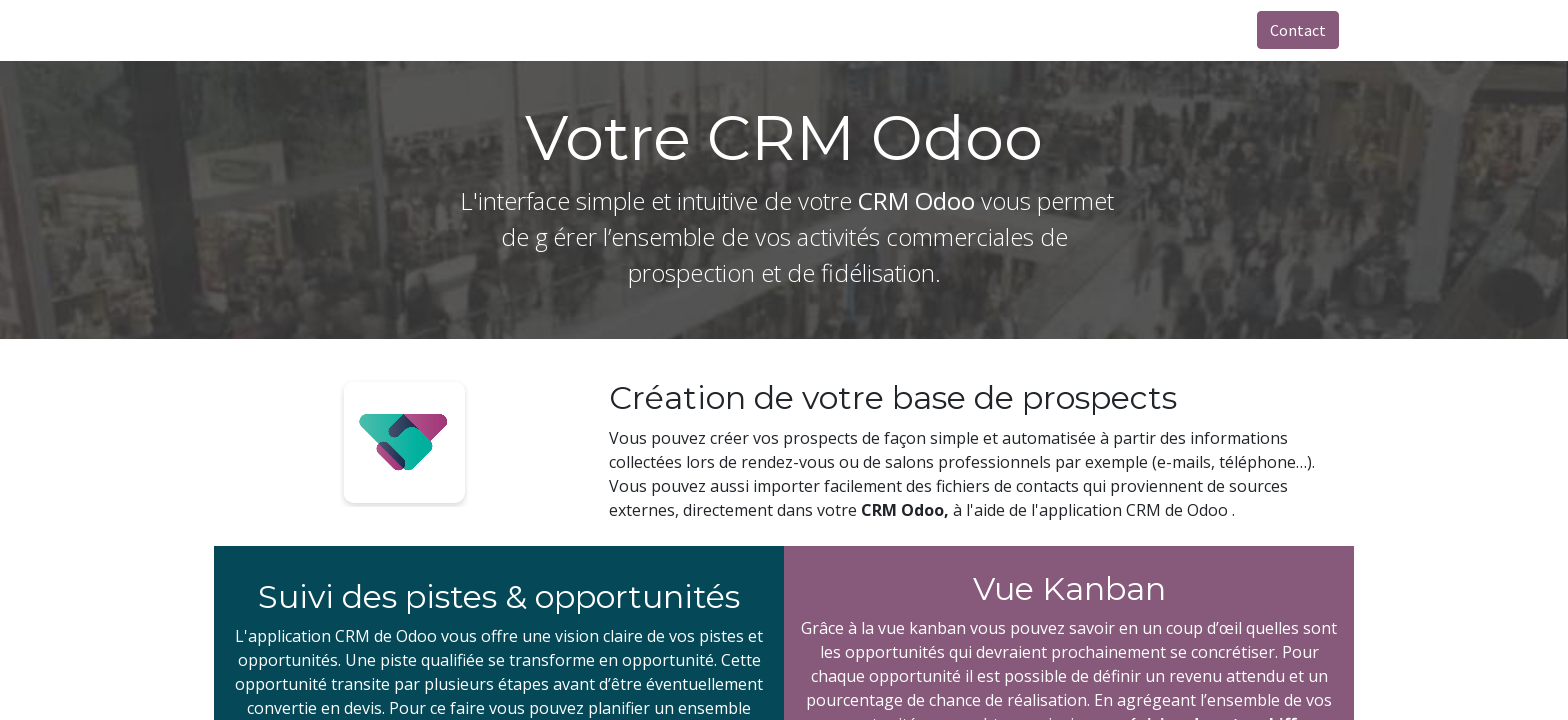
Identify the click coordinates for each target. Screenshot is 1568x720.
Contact (1298, 30)
